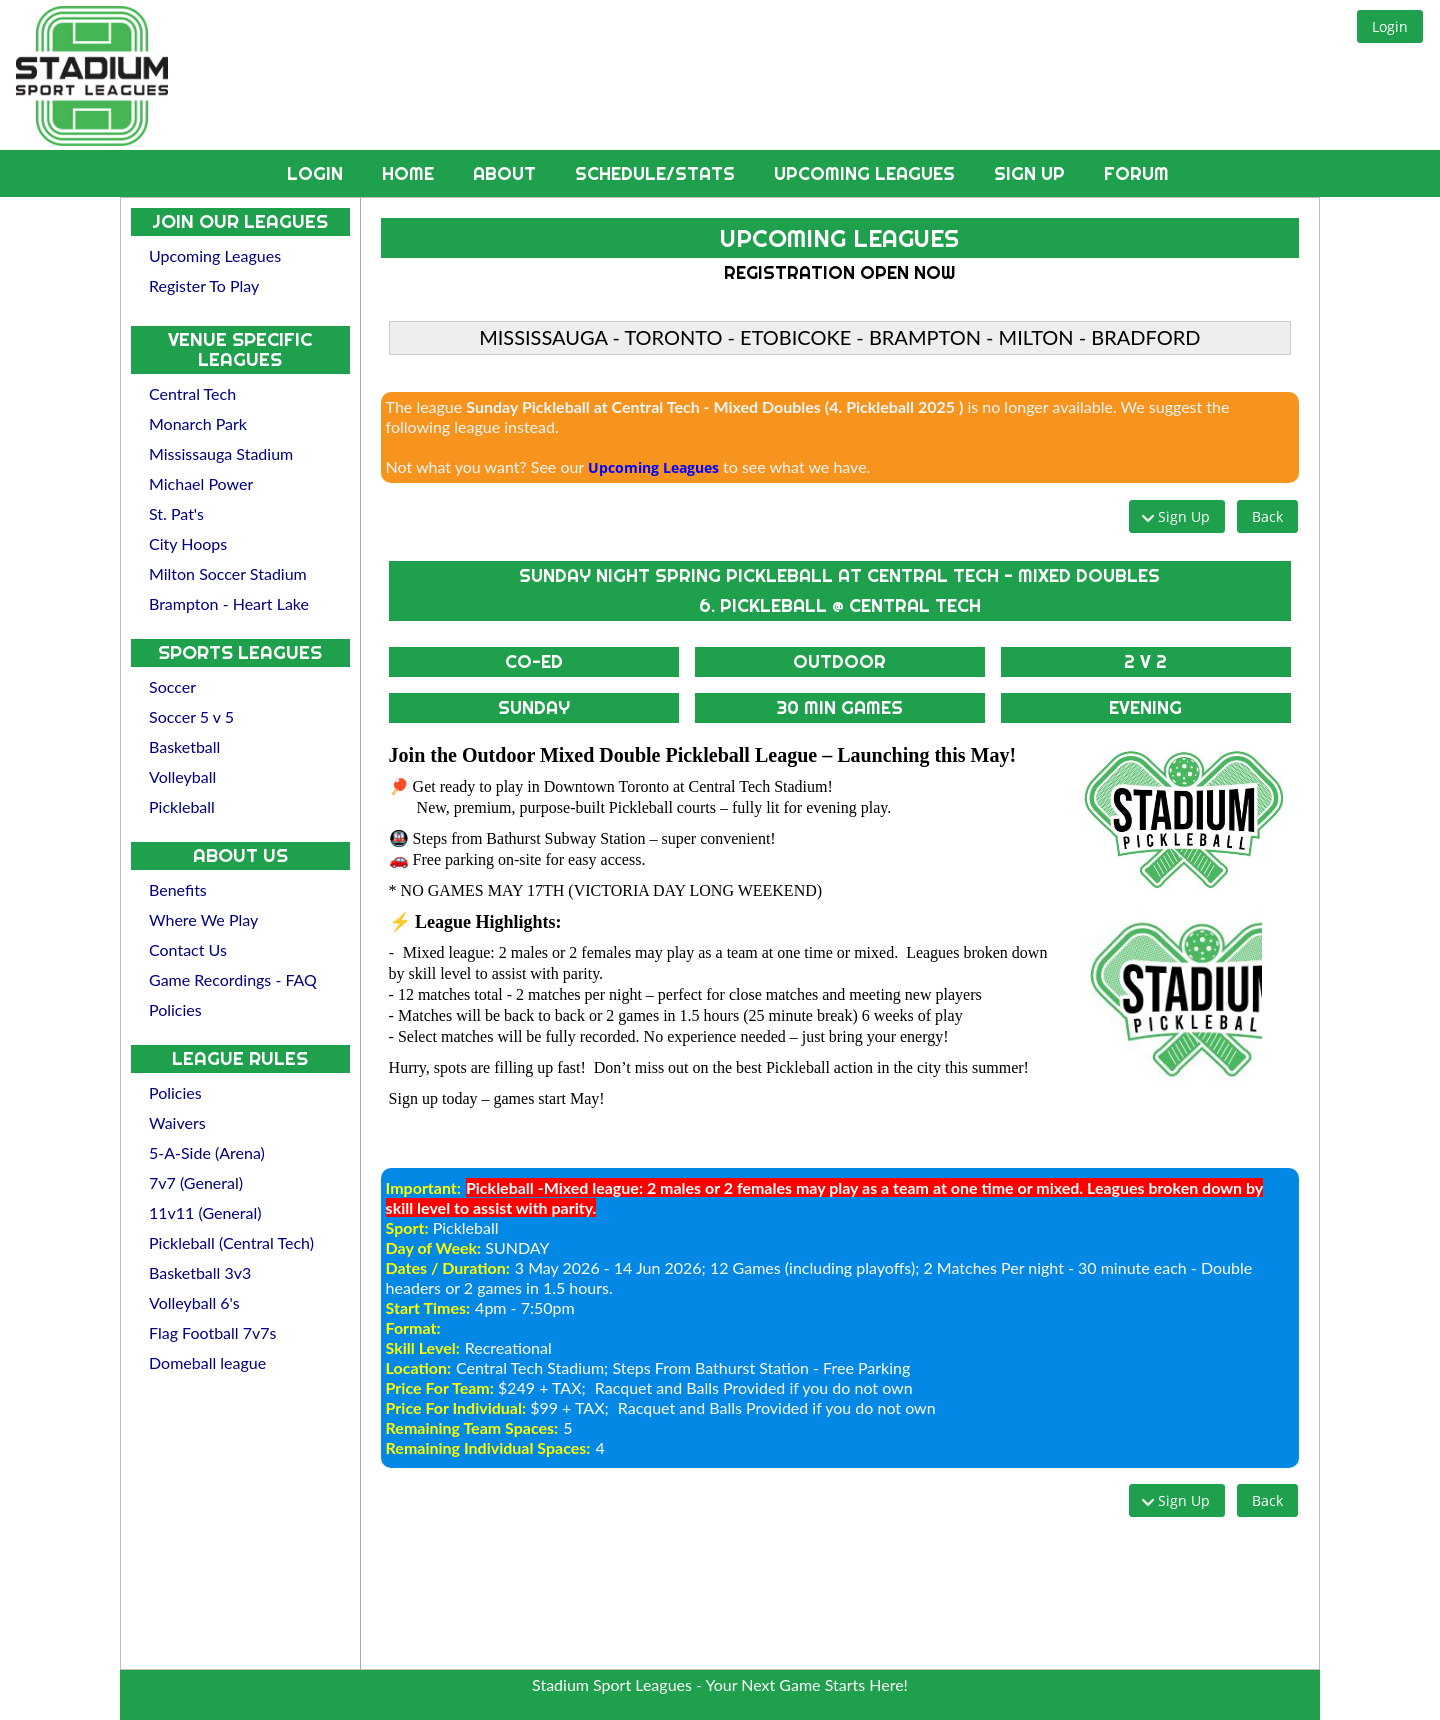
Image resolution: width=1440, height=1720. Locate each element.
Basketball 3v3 (200, 1272)
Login (317, 173)
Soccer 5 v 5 (191, 716)
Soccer (172, 686)
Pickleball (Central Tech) (231, 1242)
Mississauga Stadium (221, 453)
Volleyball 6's (194, 1302)
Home (410, 173)
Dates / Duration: (448, 1267)
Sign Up (1032, 173)
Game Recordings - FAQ (233, 979)
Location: (418, 1367)
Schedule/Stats (657, 173)
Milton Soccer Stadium (228, 573)
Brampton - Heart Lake (229, 603)
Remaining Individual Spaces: (488, 1447)
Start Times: (428, 1307)
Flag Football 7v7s (212, 1332)
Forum (1136, 173)
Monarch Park (198, 423)
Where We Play (203, 919)
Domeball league (207, 1362)
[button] (1390, 26)
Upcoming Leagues (867, 173)
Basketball (184, 746)
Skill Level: (423, 1347)
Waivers (177, 1122)
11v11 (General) (205, 1212)
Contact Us (188, 949)
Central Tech (192, 393)
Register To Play (204, 285)
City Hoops (188, 543)
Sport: (407, 1227)
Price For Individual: (456, 1407)
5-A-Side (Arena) (207, 1152)
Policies (175, 1009)
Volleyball (182, 776)
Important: (423, 1187)
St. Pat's (176, 513)
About (507, 173)
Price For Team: (440, 1387)
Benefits (178, 889)
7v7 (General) (196, 1182)
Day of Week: (434, 1247)
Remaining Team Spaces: (472, 1427)
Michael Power (201, 483)
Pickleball (182, 806)
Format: (413, 1327)
